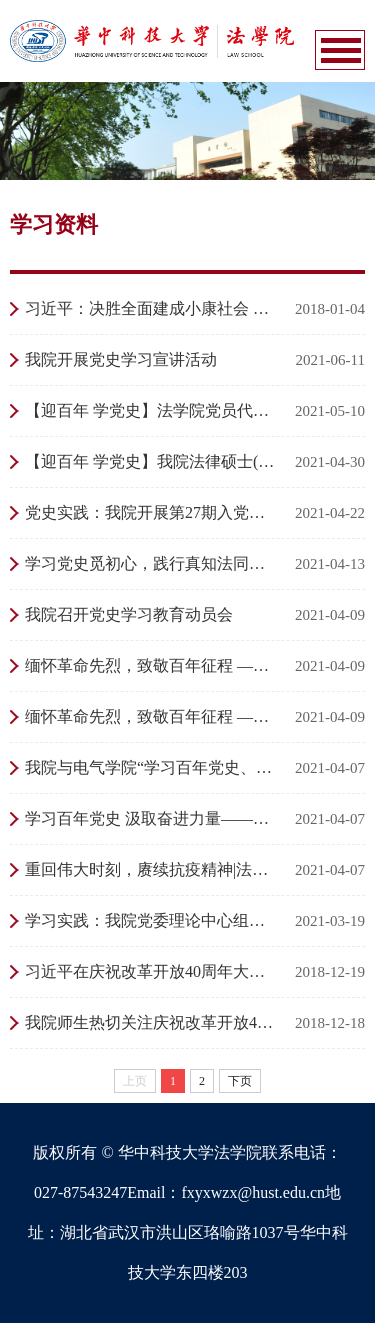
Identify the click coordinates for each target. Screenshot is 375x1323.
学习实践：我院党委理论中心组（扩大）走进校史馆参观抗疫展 (152, 920)
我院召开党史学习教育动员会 (129, 614)
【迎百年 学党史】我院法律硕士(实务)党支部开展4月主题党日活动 (152, 461)
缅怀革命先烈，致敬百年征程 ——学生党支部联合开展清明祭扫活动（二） (152, 665)
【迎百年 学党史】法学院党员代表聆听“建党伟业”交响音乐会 (152, 410)
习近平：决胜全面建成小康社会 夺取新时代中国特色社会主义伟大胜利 (152, 308)
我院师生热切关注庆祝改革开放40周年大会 (152, 1022)
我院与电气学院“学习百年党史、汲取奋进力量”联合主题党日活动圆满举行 (152, 767)
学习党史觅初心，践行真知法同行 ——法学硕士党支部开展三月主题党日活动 (152, 563)
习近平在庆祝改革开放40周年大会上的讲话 (152, 971)
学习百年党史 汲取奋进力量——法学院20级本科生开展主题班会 (152, 818)
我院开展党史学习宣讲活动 (121, 359)
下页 (240, 1081)
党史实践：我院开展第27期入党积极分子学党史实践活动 (152, 512)
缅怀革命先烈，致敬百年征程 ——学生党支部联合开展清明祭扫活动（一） (152, 716)
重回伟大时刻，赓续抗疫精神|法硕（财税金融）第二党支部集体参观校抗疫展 (152, 869)
